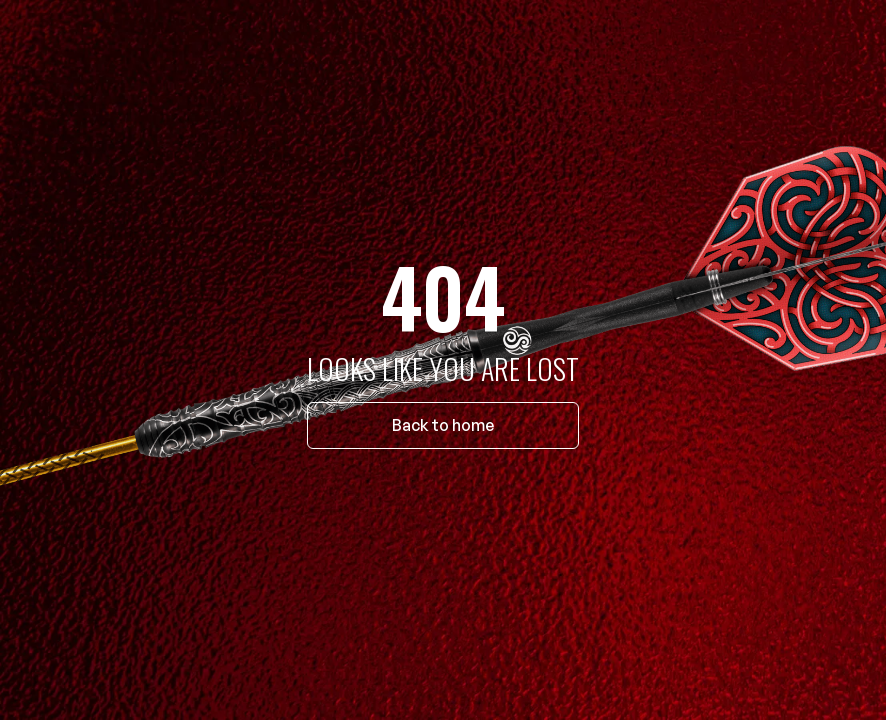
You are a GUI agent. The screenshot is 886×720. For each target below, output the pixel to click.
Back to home (443, 425)
